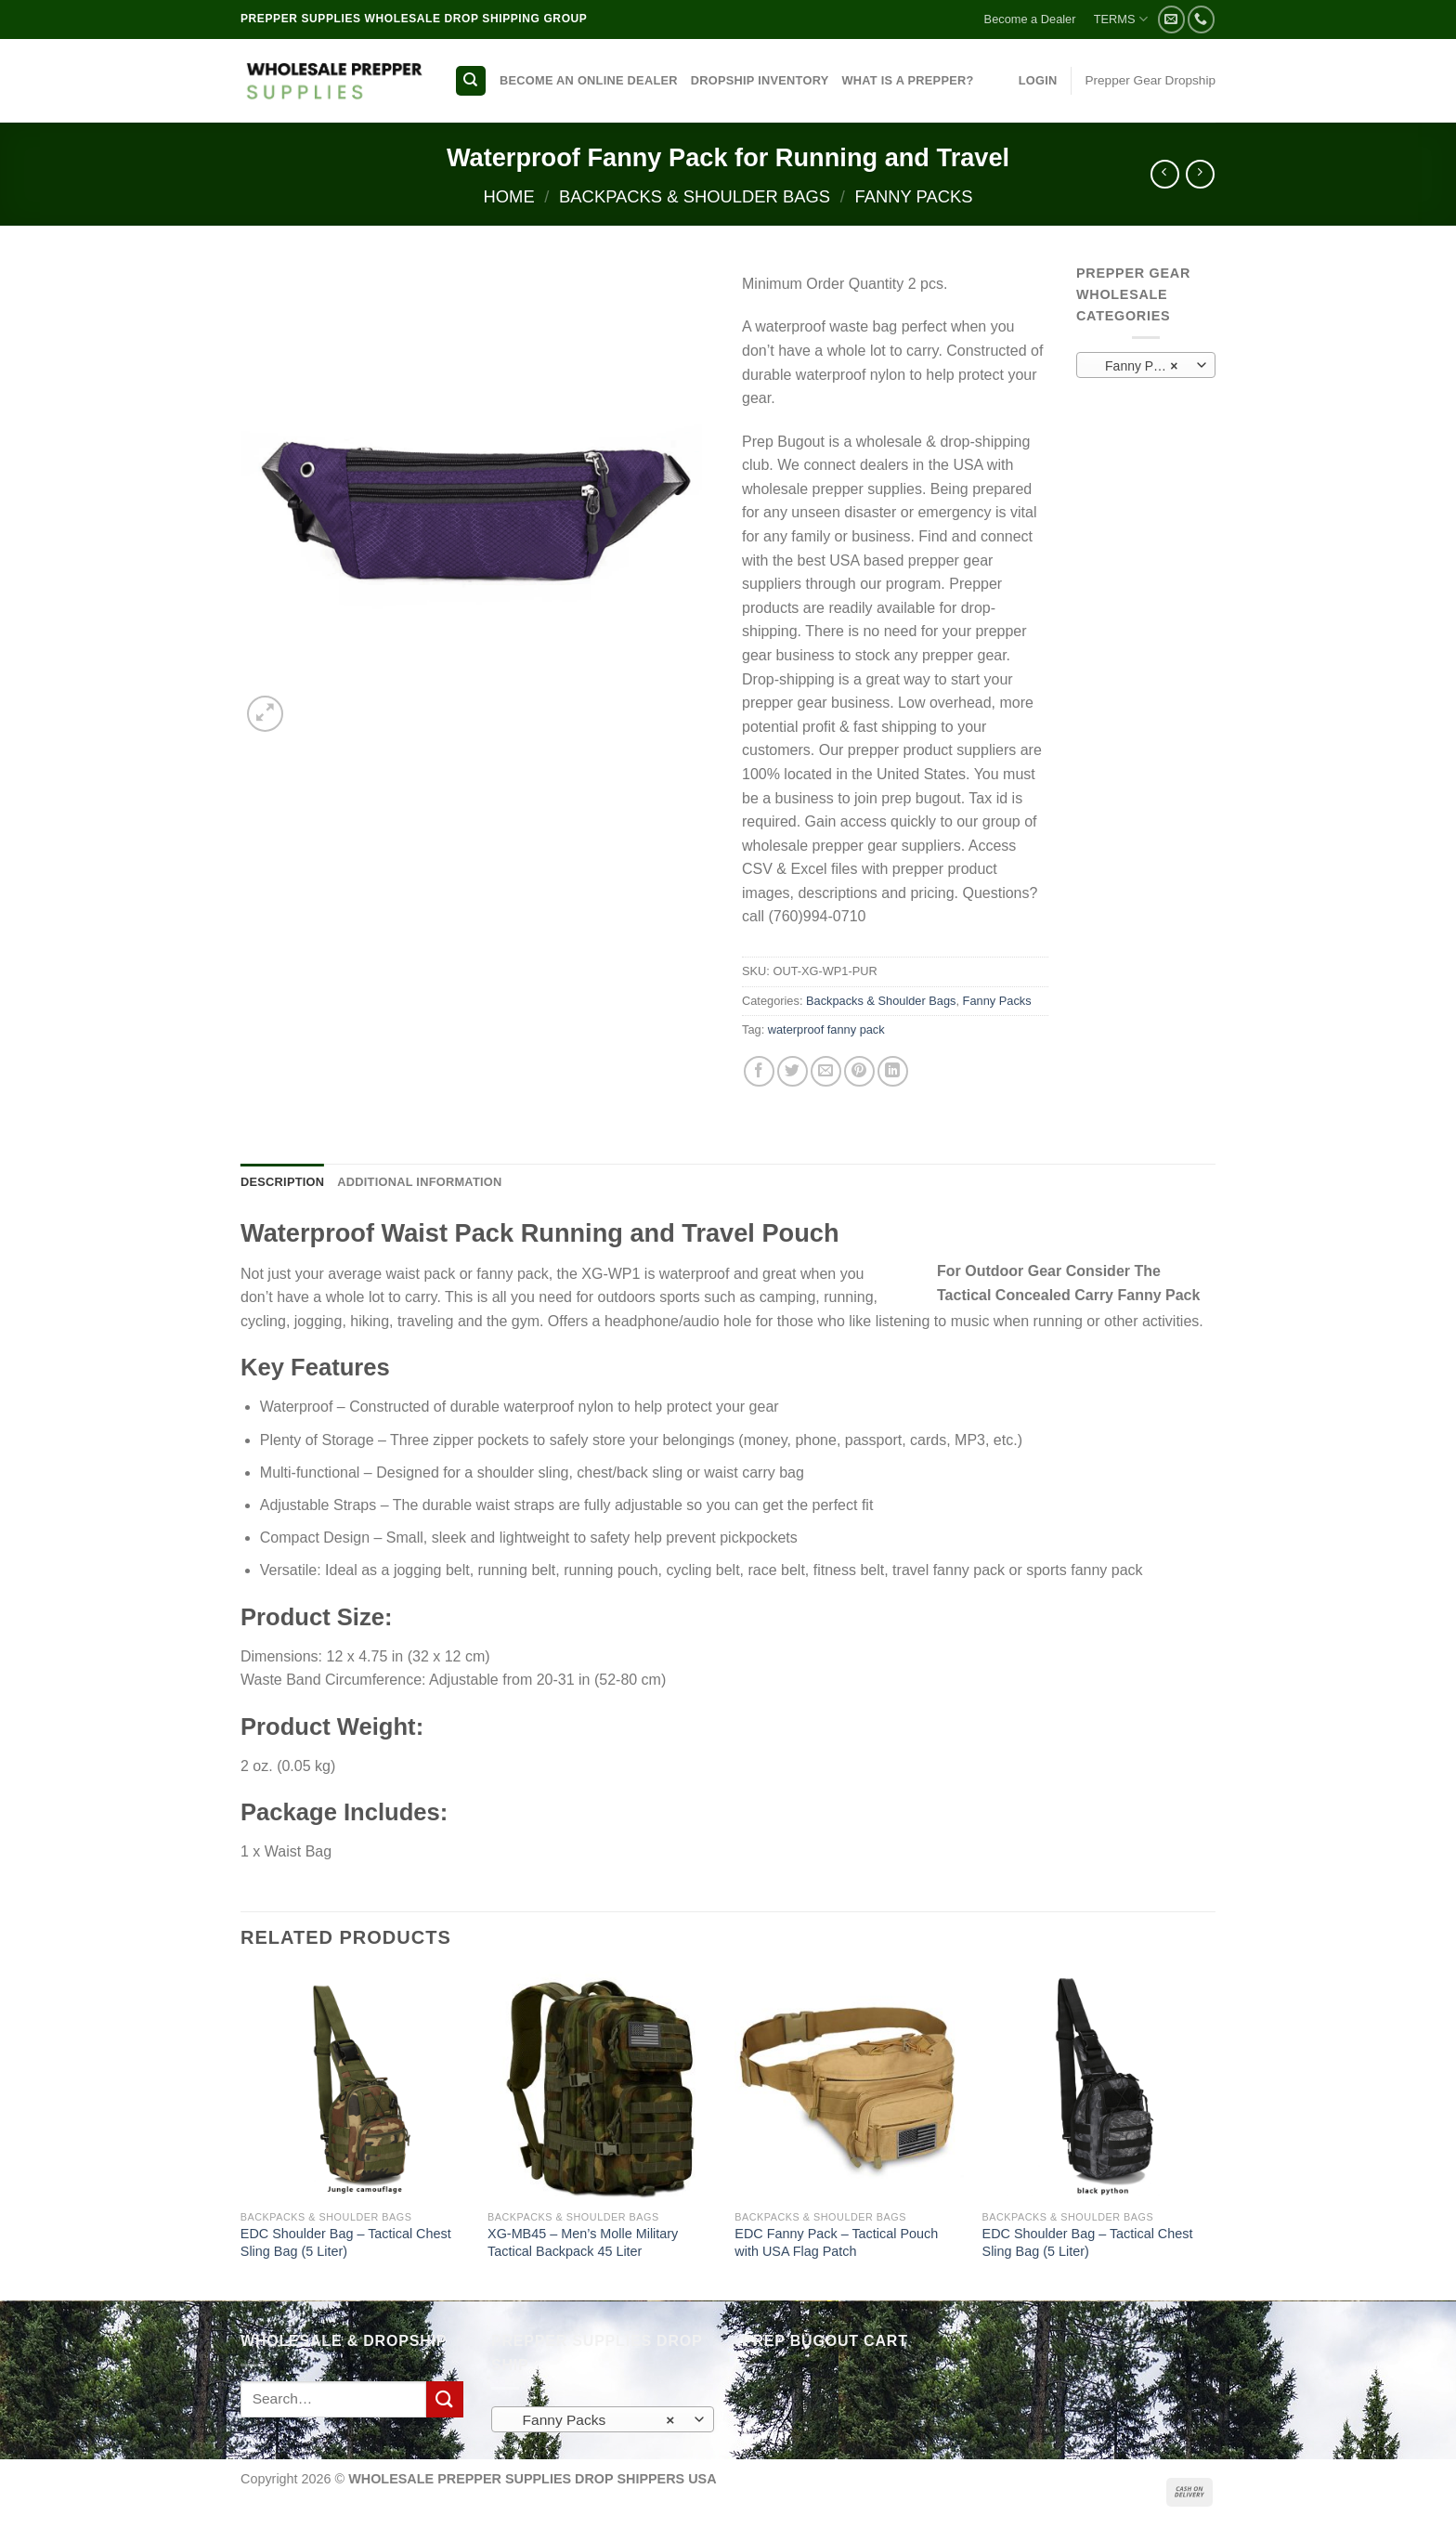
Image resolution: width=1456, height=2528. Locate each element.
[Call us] (1201, 19)
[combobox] (1146, 365)
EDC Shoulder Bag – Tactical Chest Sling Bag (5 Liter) (345, 2242)
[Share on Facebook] (759, 1071)
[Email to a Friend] (826, 1071)
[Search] (471, 81)
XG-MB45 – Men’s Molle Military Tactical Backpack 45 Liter (583, 2242)
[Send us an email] (1171, 19)
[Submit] (444, 2399)
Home (508, 196)
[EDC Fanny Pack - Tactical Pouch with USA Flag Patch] (849, 2086)
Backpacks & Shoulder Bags (694, 196)
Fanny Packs (913, 196)
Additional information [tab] (419, 1182)
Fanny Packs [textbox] (1136, 366)
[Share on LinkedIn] (893, 1071)
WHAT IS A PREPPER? (907, 80)
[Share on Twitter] (792, 1071)
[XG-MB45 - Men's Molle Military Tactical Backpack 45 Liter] (602, 2086)
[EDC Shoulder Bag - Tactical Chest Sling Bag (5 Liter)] (355, 2086)
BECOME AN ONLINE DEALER (589, 80)
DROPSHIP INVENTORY (760, 80)
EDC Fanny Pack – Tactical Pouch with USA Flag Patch (836, 2242)
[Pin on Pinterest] (859, 1071)
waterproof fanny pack (826, 1029)
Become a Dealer (1030, 19)
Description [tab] (282, 1182)
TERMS (1121, 19)
